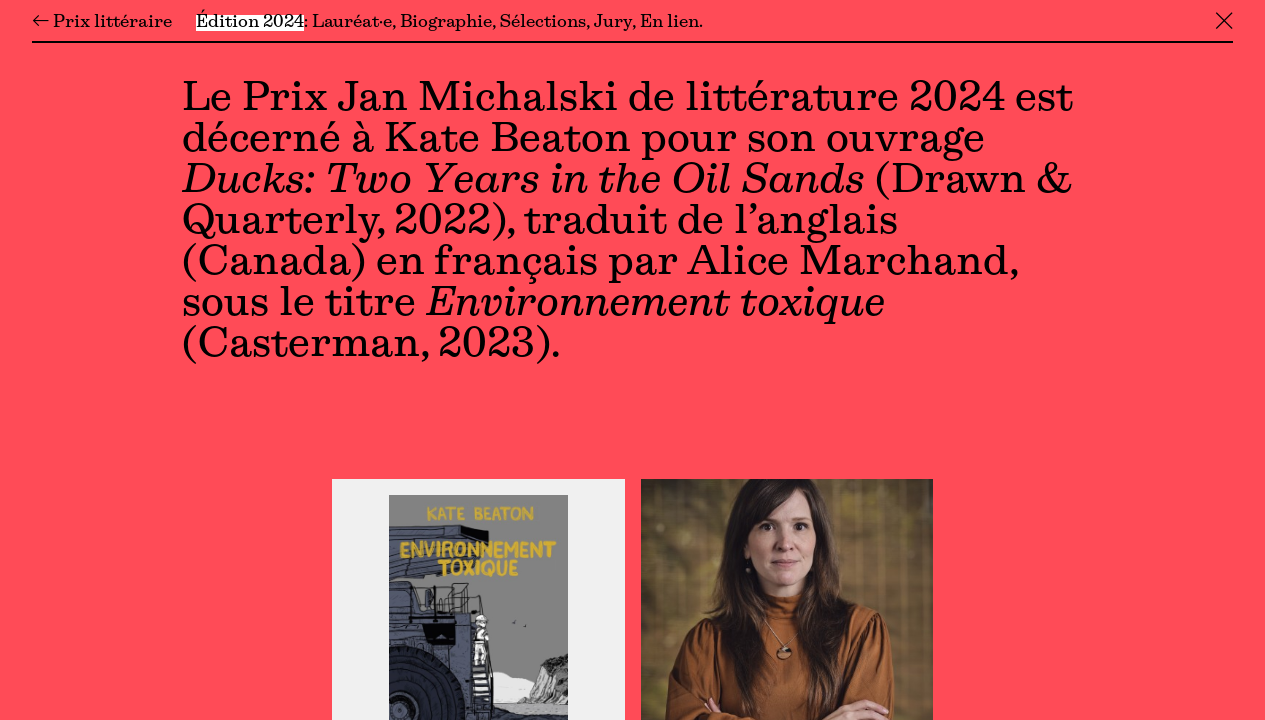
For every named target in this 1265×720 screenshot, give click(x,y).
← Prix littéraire (102, 23)
